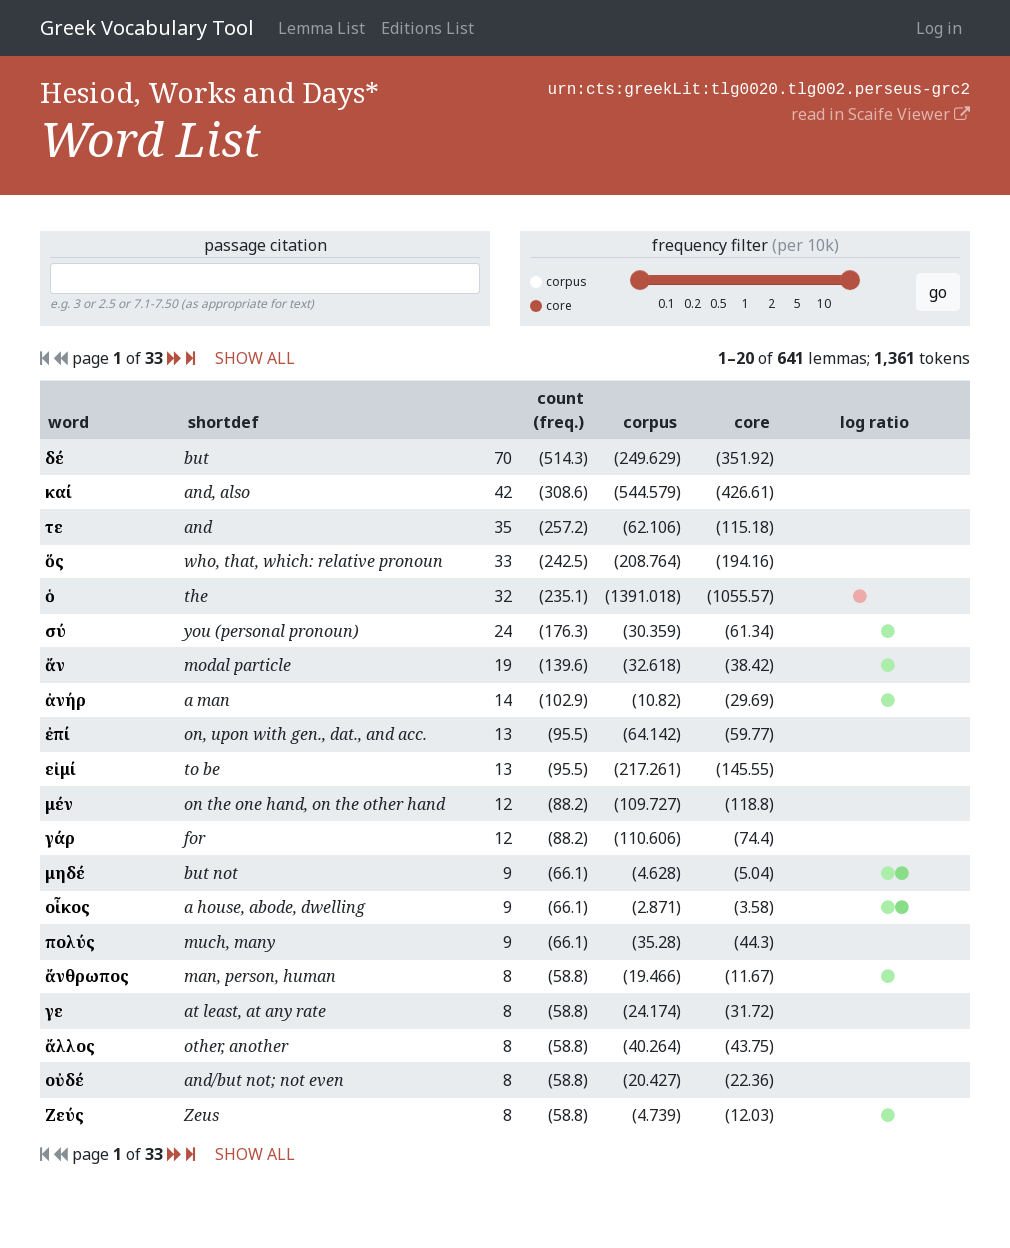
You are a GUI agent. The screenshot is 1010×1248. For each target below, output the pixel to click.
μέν (59, 804)
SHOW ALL (255, 358)
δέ (54, 458)
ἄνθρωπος (87, 976)
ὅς (54, 561)
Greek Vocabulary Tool (147, 27)
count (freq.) (558, 410)
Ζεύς (64, 1115)
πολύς (70, 942)
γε (54, 1011)
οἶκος (67, 907)
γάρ (60, 838)
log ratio (874, 422)
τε (54, 527)
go (938, 292)
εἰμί (60, 769)
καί (58, 492)
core (551, 305)
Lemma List (321, 28)
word (68, 422)
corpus (558, 281)
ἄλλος (70, 1046)
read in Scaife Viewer (880, 112)
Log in (939, 28)
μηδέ (65, 873)
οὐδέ (64, 1080)
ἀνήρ (65, 700)
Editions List (427, 28)
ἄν (55, 665)
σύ (55, 631)
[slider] (640, 280)
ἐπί (57, 734)
